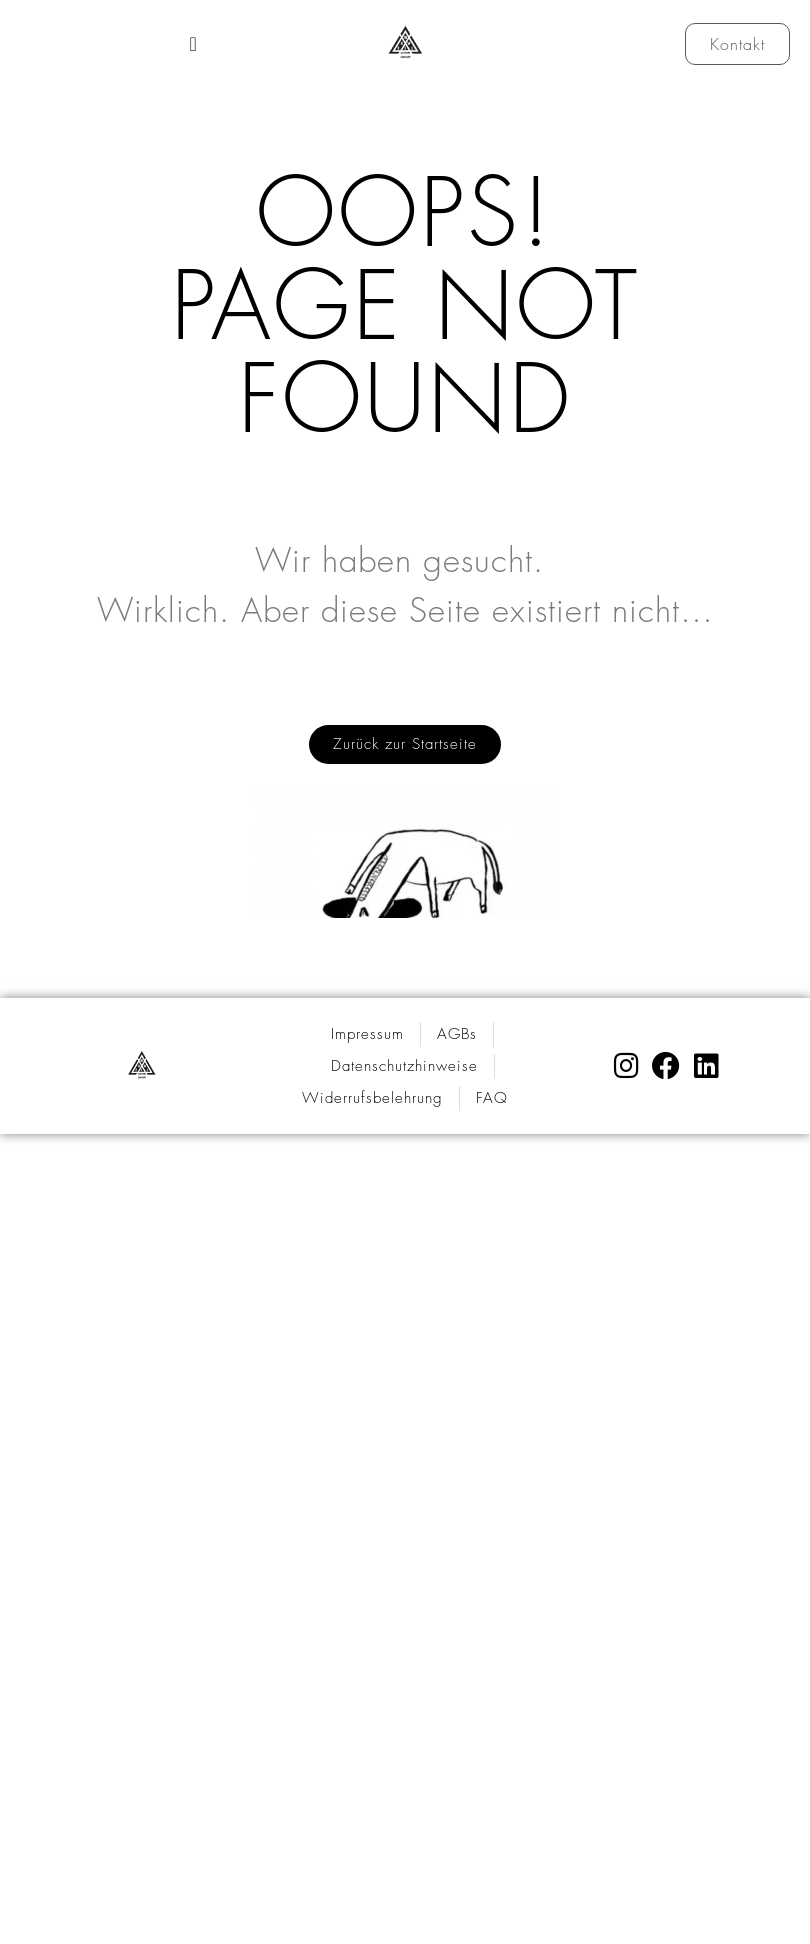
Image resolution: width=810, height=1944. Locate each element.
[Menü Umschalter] (192, 44)
